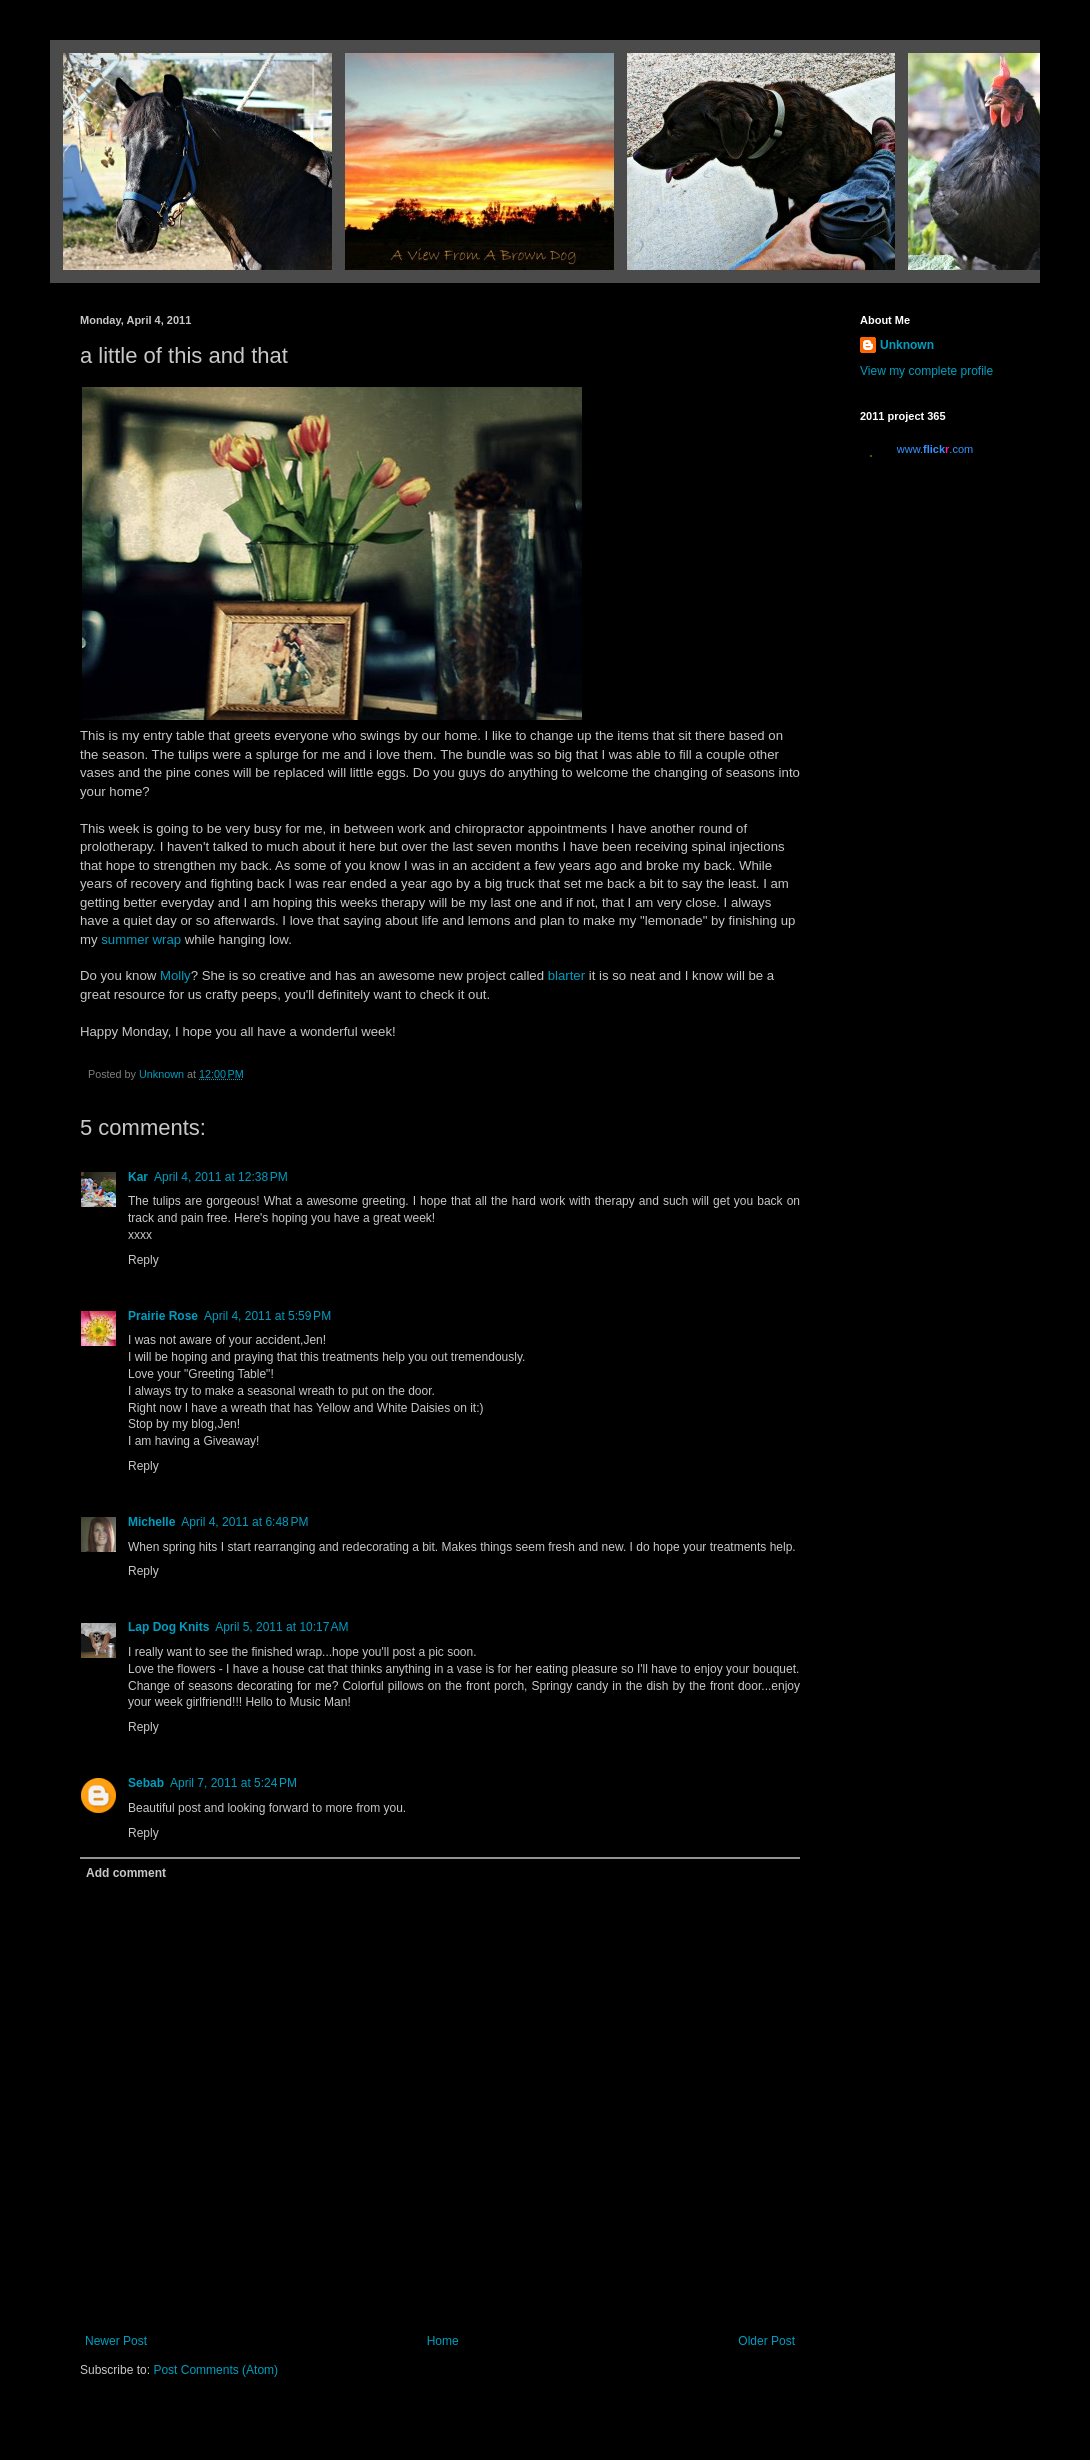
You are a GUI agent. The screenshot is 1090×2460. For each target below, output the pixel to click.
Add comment (126, 1873)
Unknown (907, 345)
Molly (175, 975)
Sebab (146, 1783)
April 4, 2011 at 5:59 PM (267, 1316)
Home (443, 2341)
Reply (143, 1260)
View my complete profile (926, 371)
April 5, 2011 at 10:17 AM (281, 1627)
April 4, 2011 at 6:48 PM (244, 1522)
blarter (566, 975)
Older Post (766, 2341)
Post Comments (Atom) (215, 2370)
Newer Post (116, 2341)
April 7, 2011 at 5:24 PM (233, 1783)
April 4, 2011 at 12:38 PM (221, 1177)
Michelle (151, 1522)
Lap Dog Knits (168, 1627)
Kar (138, 1177)
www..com (935, 449)
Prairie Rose (163, 1316)
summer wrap (141, 939)
